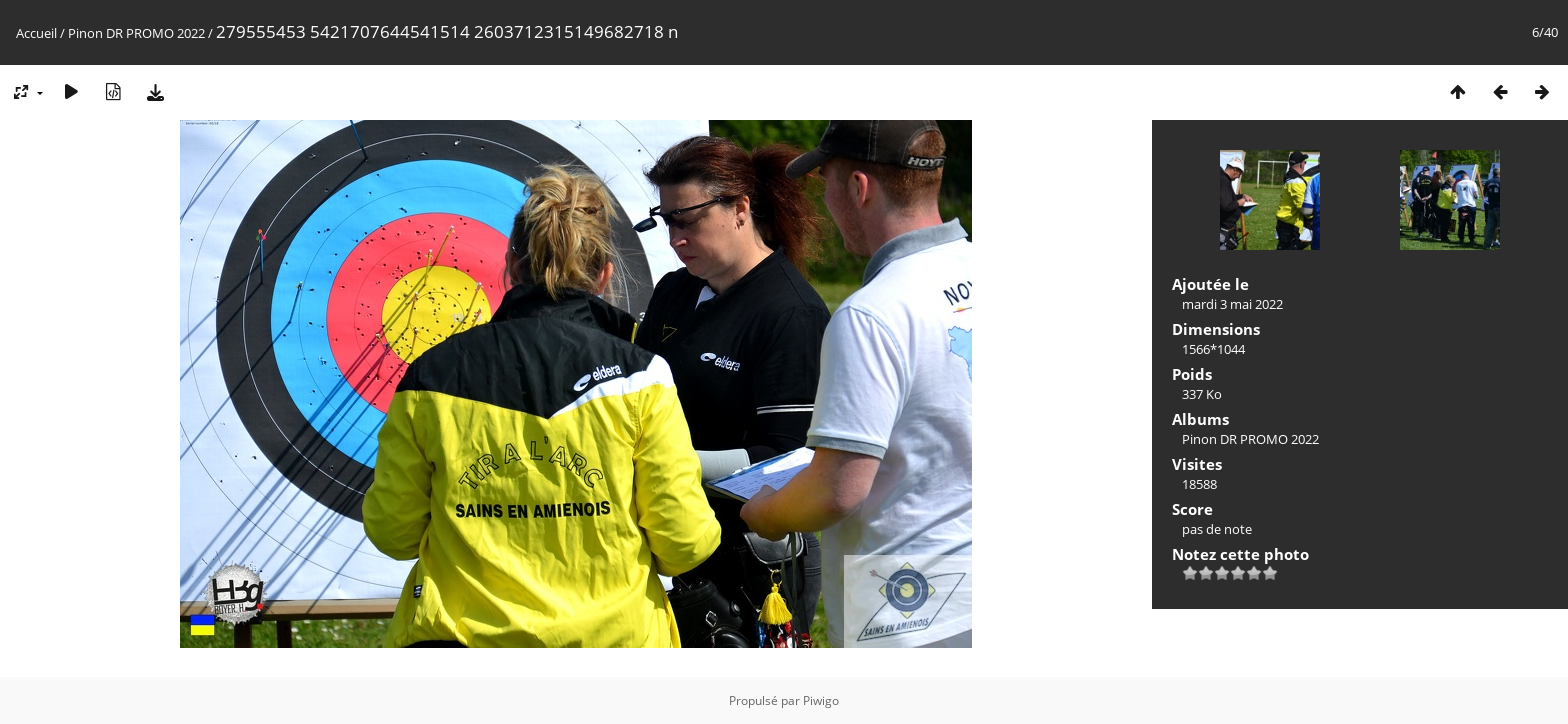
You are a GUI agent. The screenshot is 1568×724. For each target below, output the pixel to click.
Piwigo (821, 700)
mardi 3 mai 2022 (1232, 304)
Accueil (36, 33)
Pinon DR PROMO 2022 (136, 33)
